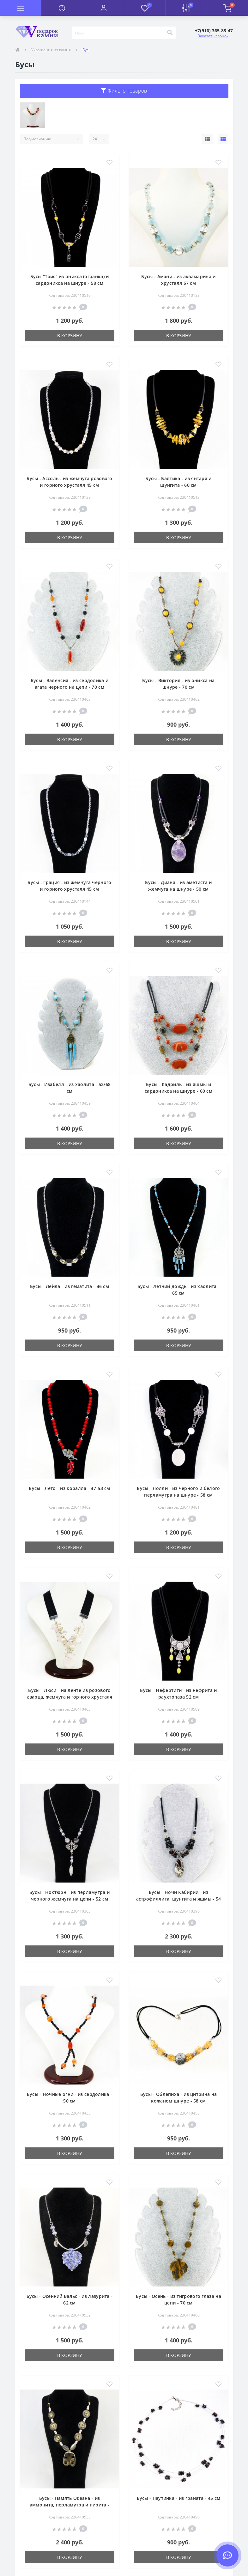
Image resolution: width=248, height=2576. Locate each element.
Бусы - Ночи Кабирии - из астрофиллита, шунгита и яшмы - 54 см (178, 1898)
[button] (103, 8)
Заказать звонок (213, 36)
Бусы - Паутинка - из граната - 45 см (179, 2498)
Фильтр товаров (124, 90)
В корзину (69, 336)
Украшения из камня (51, 49)
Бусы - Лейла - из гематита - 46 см (69, 1286)
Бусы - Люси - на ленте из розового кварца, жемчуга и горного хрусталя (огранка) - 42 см (69, 1696)
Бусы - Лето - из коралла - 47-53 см (69, 1488)
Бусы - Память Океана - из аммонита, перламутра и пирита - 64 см (69, 2504)
